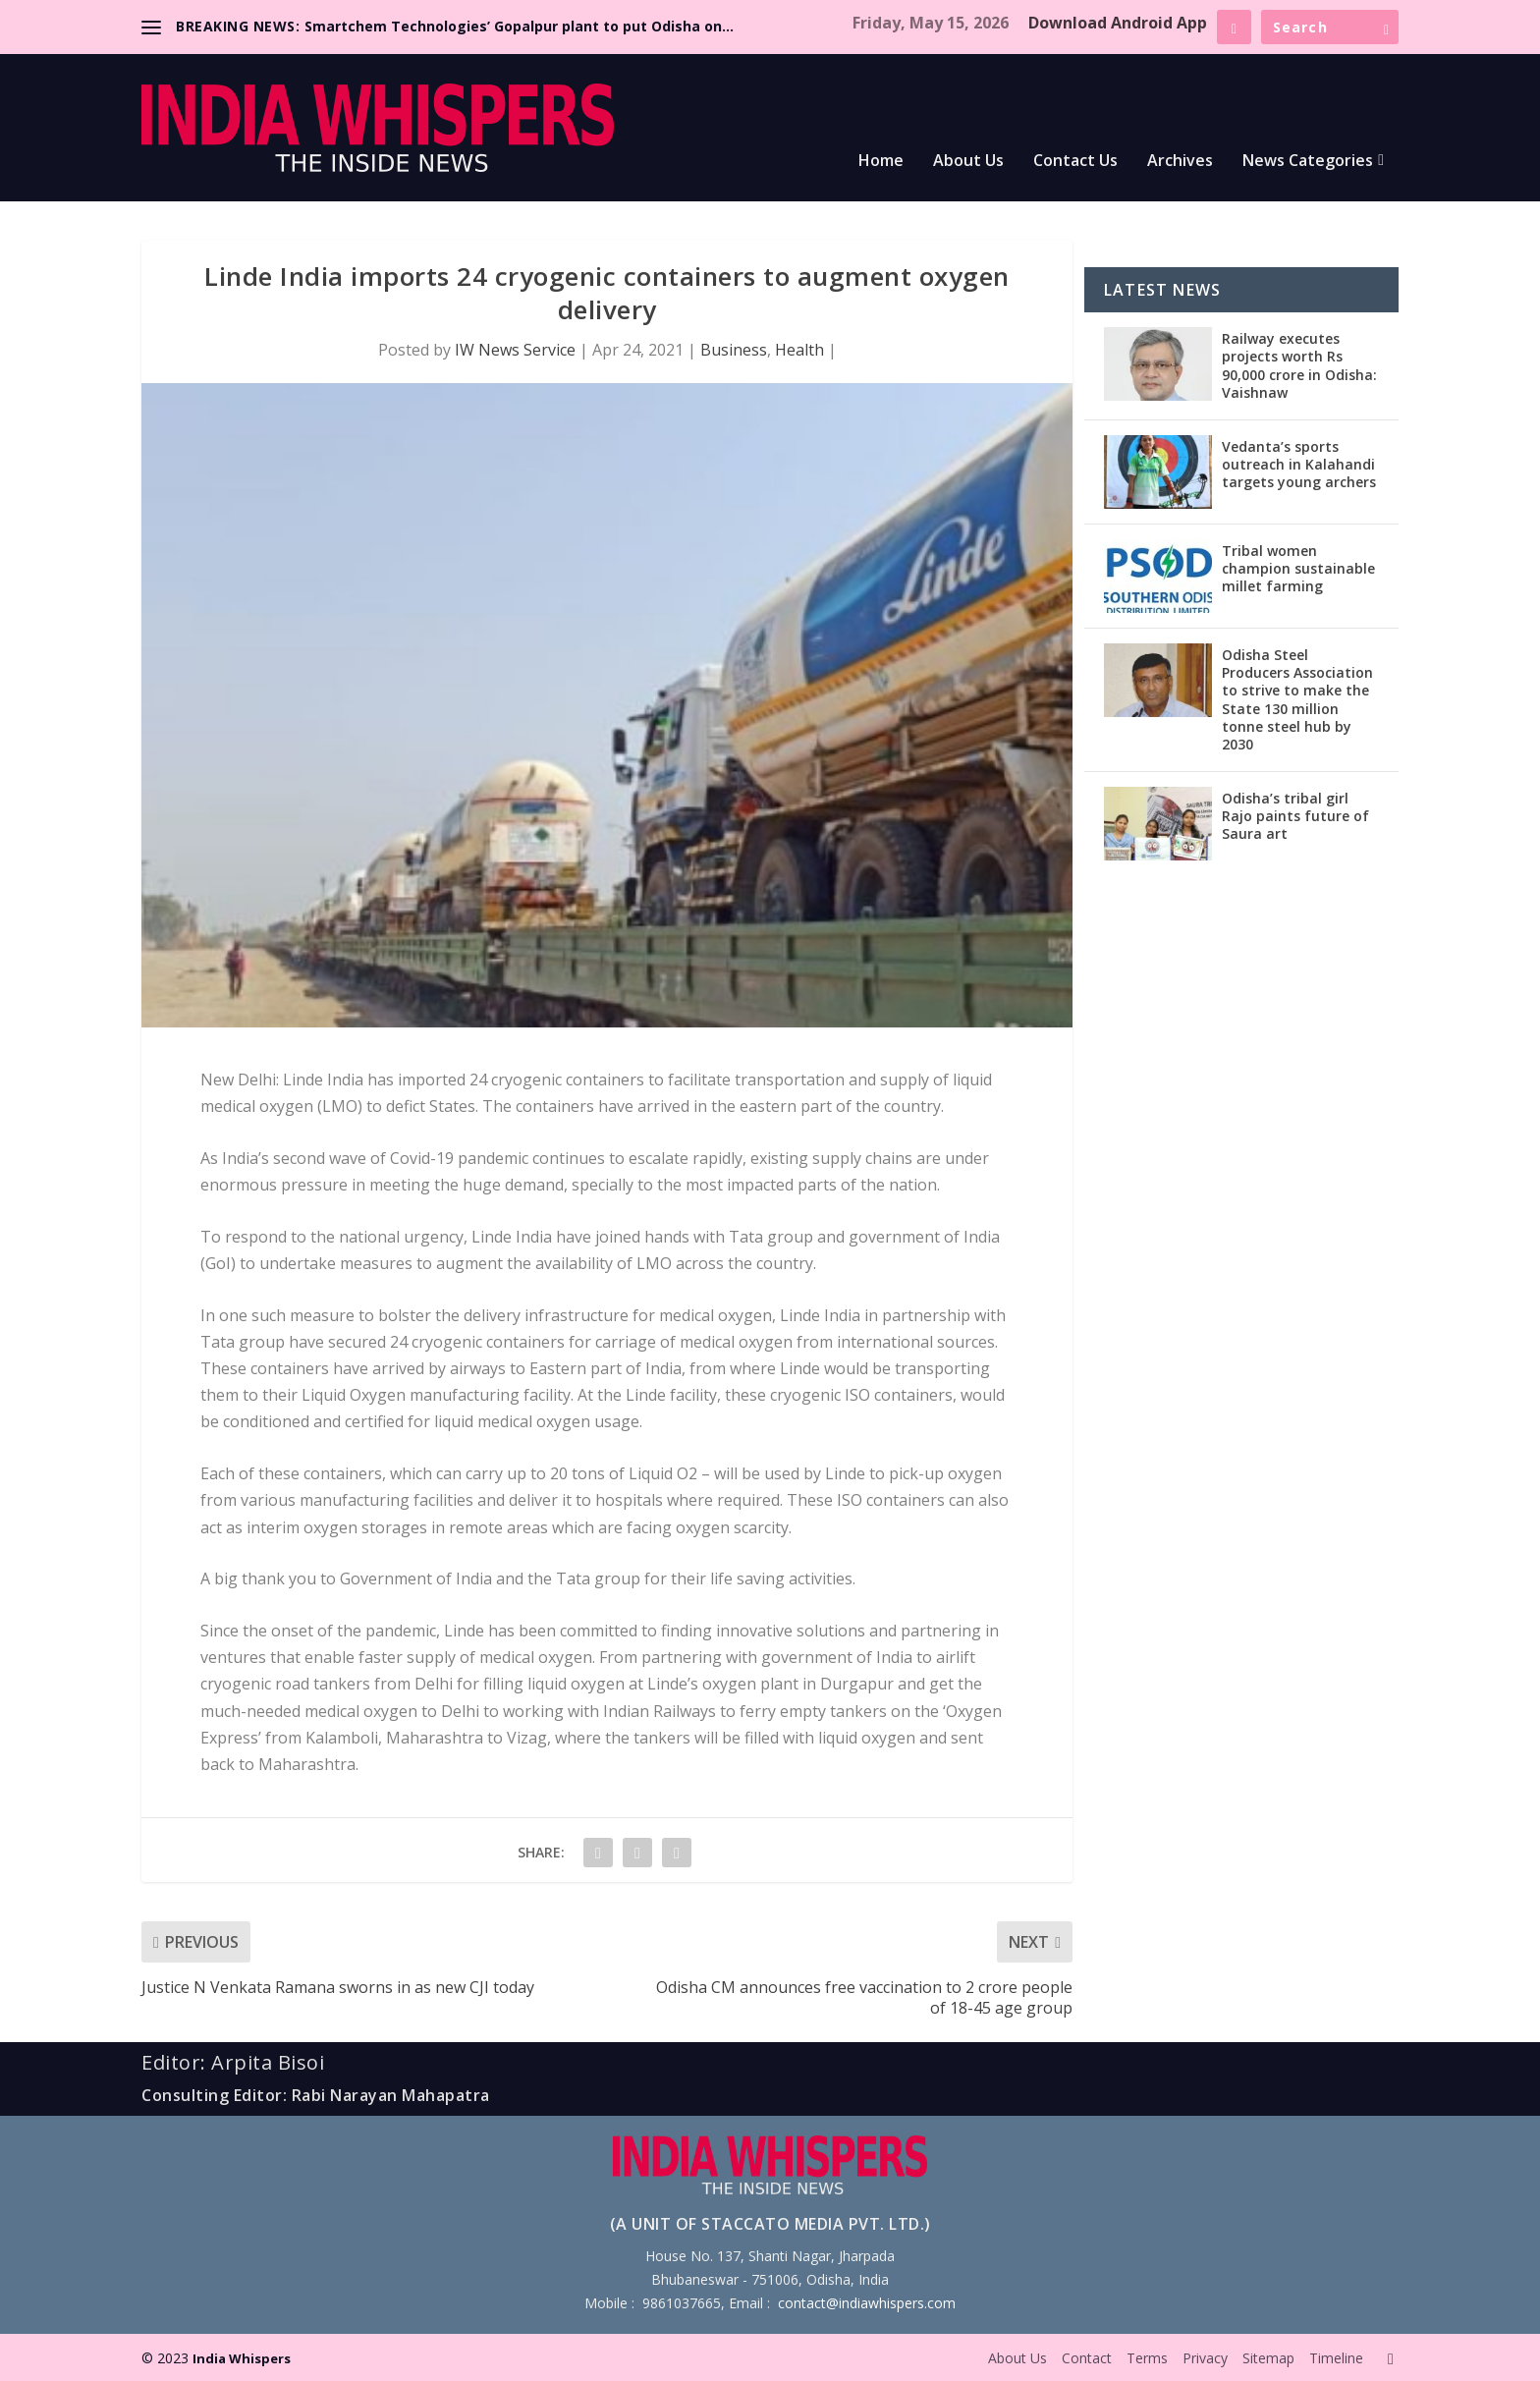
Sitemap (1268, 2358)
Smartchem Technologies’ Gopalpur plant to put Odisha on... (519, 26)
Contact (1087, 2358)
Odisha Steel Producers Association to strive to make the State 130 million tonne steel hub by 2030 (1297, 699)
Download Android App (1117, 22)
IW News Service (515, 349)
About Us (968, 161)
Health (799, 349)
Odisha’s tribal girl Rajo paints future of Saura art (1295, 816)
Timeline (1336, 2358)
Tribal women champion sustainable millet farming (1298, 568)
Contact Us (1075, 161)
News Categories (1307, 161)
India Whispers (241, 2358)
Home (881, 161)
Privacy (1205, 2358)
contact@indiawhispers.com (867, 2303)
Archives (1180, 161)
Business (733, 349)
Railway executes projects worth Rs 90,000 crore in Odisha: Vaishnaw (1299, 365)
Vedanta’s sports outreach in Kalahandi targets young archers (1299, 464)
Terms (1147, 2358)
